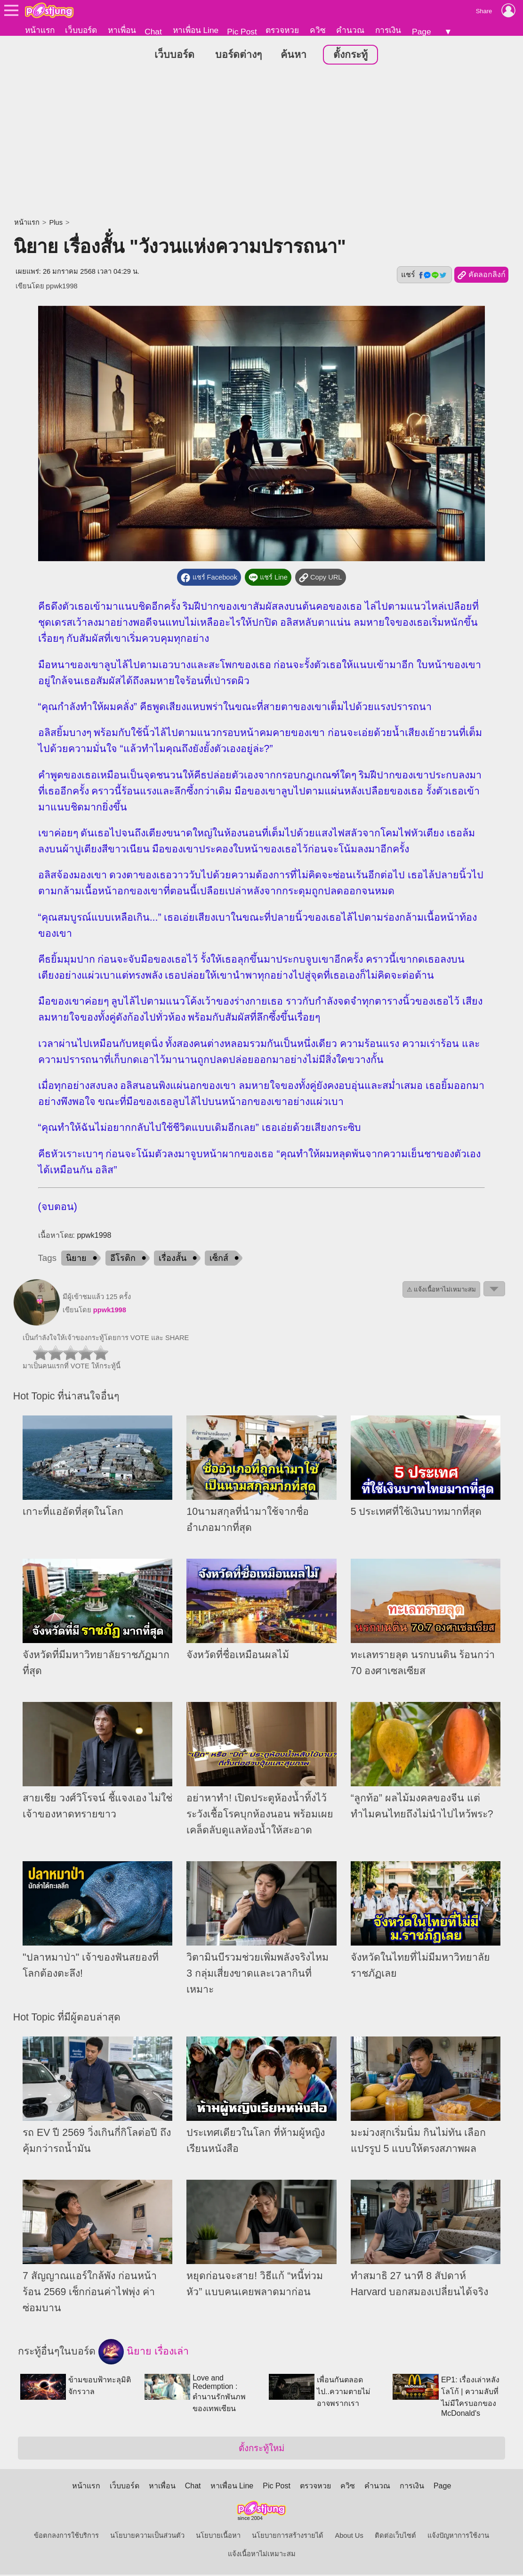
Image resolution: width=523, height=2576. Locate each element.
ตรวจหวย (282, 30)
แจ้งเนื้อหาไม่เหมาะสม (262, 2555)
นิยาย (76, 1259)
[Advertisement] (261, 144)
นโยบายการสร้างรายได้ (287, 2537)
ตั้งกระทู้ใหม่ (261, 2449)
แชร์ (424, 276)
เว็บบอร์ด (81, 30)
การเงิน (388, 30)
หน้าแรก (40, 30)
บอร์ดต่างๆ (238, 56)
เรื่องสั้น (172, 1259)
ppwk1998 (62, 287)
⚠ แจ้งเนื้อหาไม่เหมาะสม (441, 1290)
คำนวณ (350, 30)
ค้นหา (293, 56)
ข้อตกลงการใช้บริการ (66, 2537)
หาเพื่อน (122, 30)
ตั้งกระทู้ (350, 56)
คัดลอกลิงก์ (481, 276)
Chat (153, 31)
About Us (349, 2537)
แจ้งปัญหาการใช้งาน (458, 2537)
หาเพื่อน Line (196, 30)
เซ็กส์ (218, 1259)
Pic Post (242, 31)
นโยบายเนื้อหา (218, 2537)
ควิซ (318, 30)
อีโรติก (123, 1259)
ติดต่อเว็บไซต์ (395, 2537)
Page (421, 31)
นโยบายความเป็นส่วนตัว (147, 2537)
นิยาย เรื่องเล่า (143, 2353)
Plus (56, 224)
